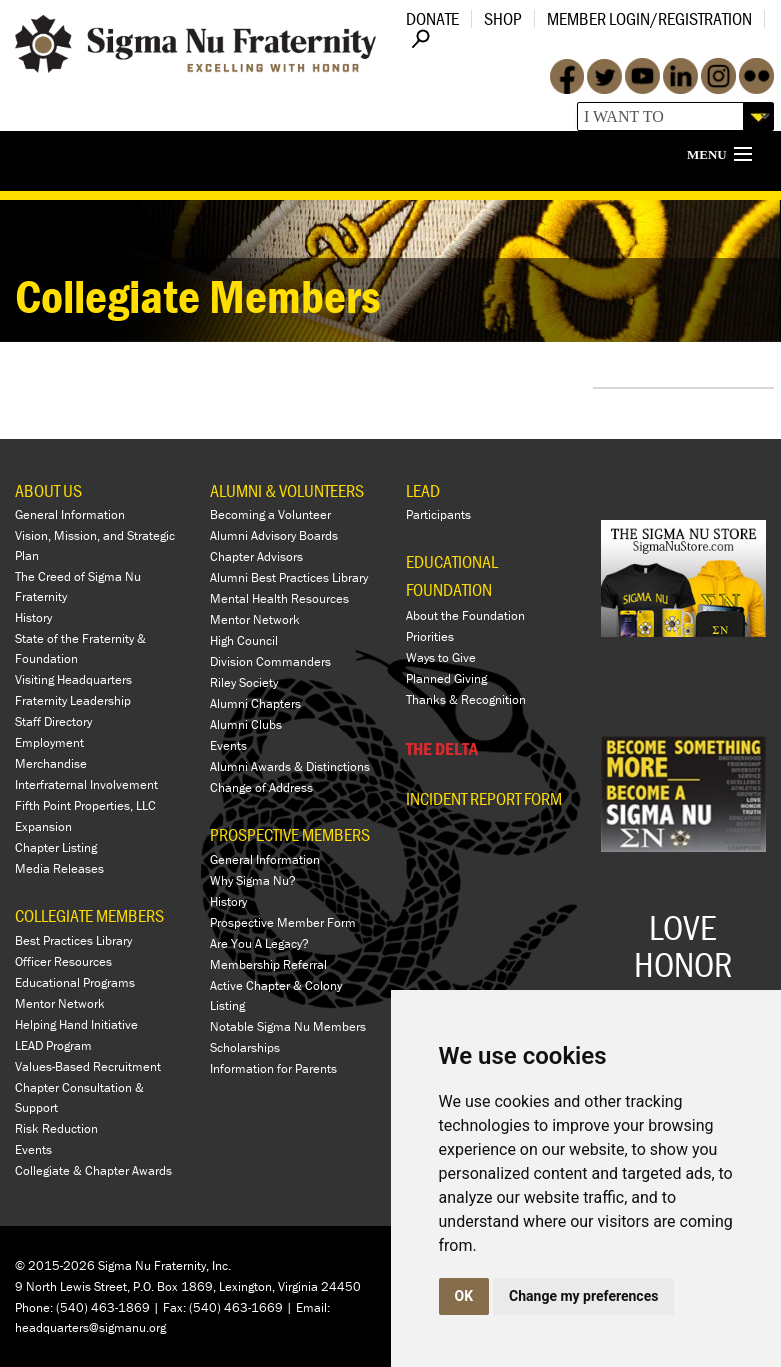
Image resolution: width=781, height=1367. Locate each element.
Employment (49, 742)
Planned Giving (446, 678)
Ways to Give (441, 657)
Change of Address (261, 787)
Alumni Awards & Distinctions (290, 766)
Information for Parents (273, 1068)
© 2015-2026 (55, 1265)
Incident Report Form (484, 799)
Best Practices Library (73, 940)
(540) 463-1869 (103, 1307)
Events (33, 1149)
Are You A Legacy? (259, 943)
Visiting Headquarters (73, 679)
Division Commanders (270, 661)
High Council (244, 640)
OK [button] (464, 1296)
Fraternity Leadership (73, 700)
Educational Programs (75, 982)
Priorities (430, 636)
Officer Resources (63, 961)
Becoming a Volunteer (270, 514)
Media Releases (59, 868)
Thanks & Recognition (466, 699)
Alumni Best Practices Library (289, 577)
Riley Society (244, 682)
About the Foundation (465, 615)
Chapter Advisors (256, 556)
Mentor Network (60, 1003)
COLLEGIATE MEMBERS (89, 915)
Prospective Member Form (283, 922)
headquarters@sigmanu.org (90, 1327)
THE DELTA (442, 748)
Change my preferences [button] (583, 1296)
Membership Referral (268, 964)
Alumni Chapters (255, 703)
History (33, 617)
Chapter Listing (56, 847)
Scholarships (245, 1047)
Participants (438, 514)
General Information (70, 514)
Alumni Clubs (246, 724)
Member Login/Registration (649, 18)
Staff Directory (53, 721)
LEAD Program (53, 1045)
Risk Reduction (56, 1128)
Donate (432, 18)
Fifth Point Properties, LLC (85, 805)
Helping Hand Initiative (76, 1024)
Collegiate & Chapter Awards (93, 1170)
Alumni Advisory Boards (274, 535)
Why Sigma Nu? (253, 880)
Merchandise (51, 763)
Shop (503, 18)
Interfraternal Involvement (86, 784)
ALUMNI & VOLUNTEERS (287, 490)
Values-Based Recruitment (88, 1066)
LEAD (423, 490)
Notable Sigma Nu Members (288, 1026)
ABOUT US (48, 490)
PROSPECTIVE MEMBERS (290, 834)
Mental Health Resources (279, 598)
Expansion (43, 826)
